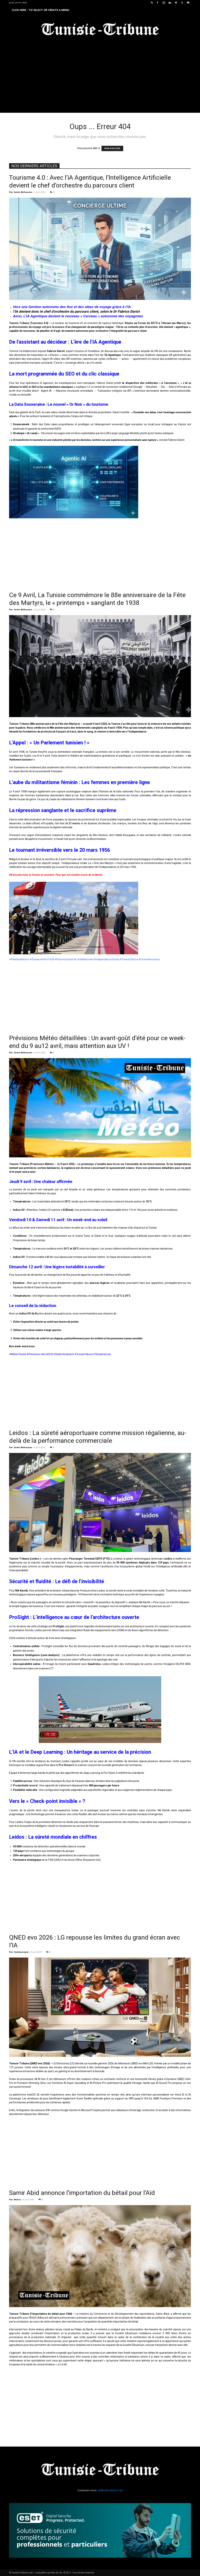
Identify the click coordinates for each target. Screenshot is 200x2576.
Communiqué (21, 1951)
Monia (17, 2199)
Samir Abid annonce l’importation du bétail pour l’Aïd (82, 2192)
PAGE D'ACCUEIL (112, 148)
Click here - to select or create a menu (40, 10)
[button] (152, 2)
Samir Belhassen (23, 192)
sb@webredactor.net (110, 2490)
